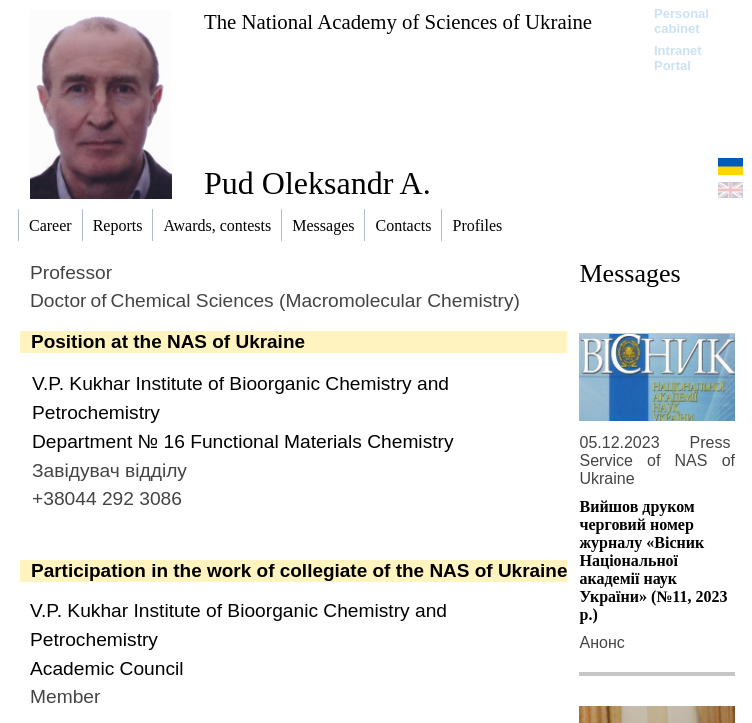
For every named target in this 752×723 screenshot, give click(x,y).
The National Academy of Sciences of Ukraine (398, 21)
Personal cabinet (681, 21)
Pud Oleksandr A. (317, 183)
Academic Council (107, 668)
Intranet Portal (678, 58)
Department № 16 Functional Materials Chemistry (243, 441)
